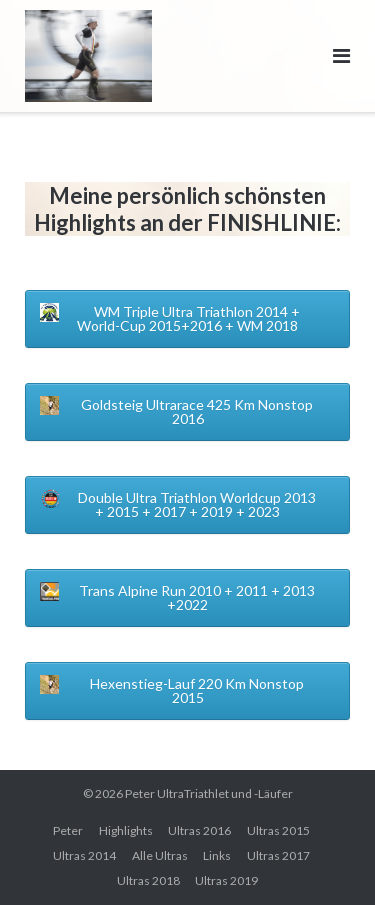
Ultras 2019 (226, 880)
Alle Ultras (160, 855)
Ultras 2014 (84, 855)
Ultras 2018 (148, 880)
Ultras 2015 (278, 830)
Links (217, 855)
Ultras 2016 (199, 830)
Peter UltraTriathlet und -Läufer (209, 793)
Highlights (126, 830)
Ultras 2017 (278, 855)
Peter (68, 830)
